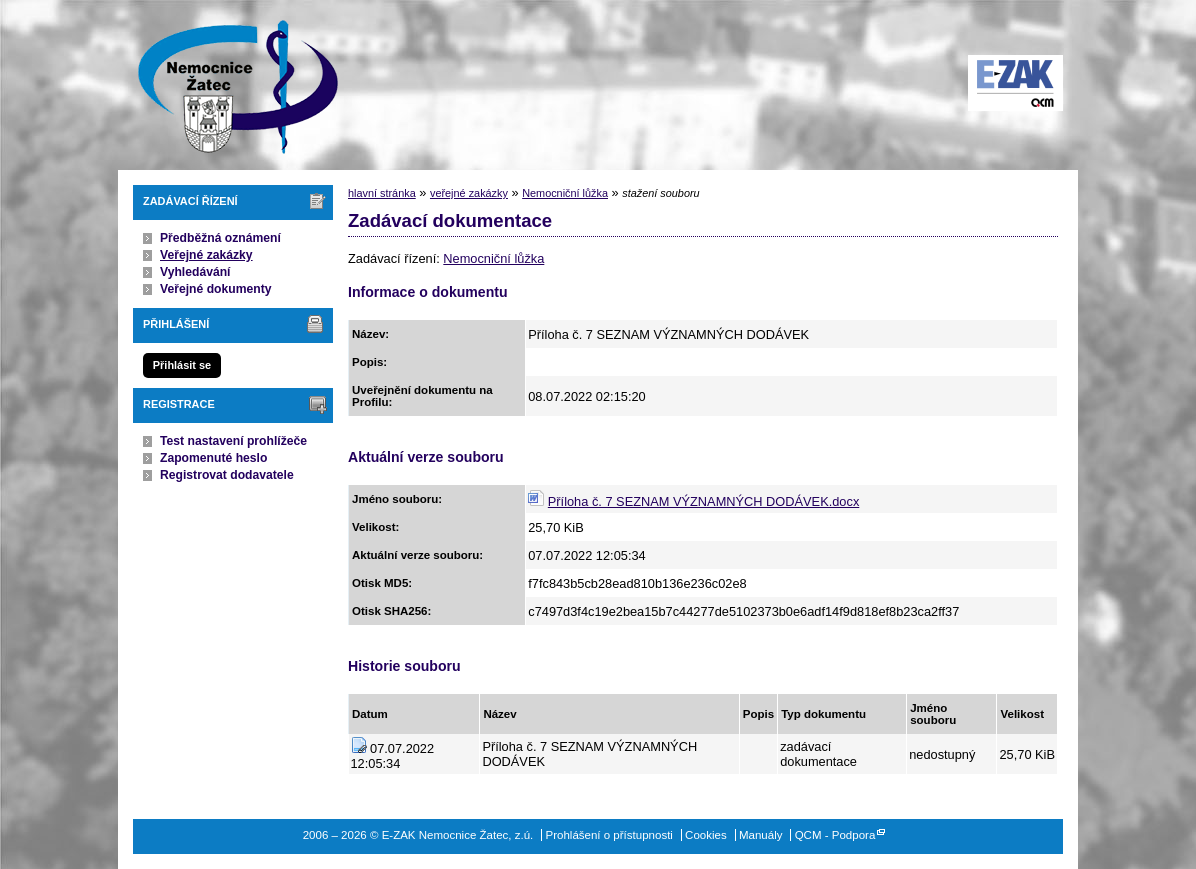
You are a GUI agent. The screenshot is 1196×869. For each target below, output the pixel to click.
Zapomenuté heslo (213, 458)
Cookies (706, 835)
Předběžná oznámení (220, 238)
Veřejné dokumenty (215, 289)
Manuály (761, 835)
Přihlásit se (182, 365)
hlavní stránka (382, 193)
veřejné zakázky (469, 193)
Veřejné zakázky (206, 255)
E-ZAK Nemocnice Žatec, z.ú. (228, 85)
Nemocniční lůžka (565, 193)
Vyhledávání (195, 272)
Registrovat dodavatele (227, 475)
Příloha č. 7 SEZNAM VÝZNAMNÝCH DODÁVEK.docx (703, 501)
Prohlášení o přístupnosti (609, 835)
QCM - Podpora (835, 835)
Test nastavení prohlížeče (233, 441)
